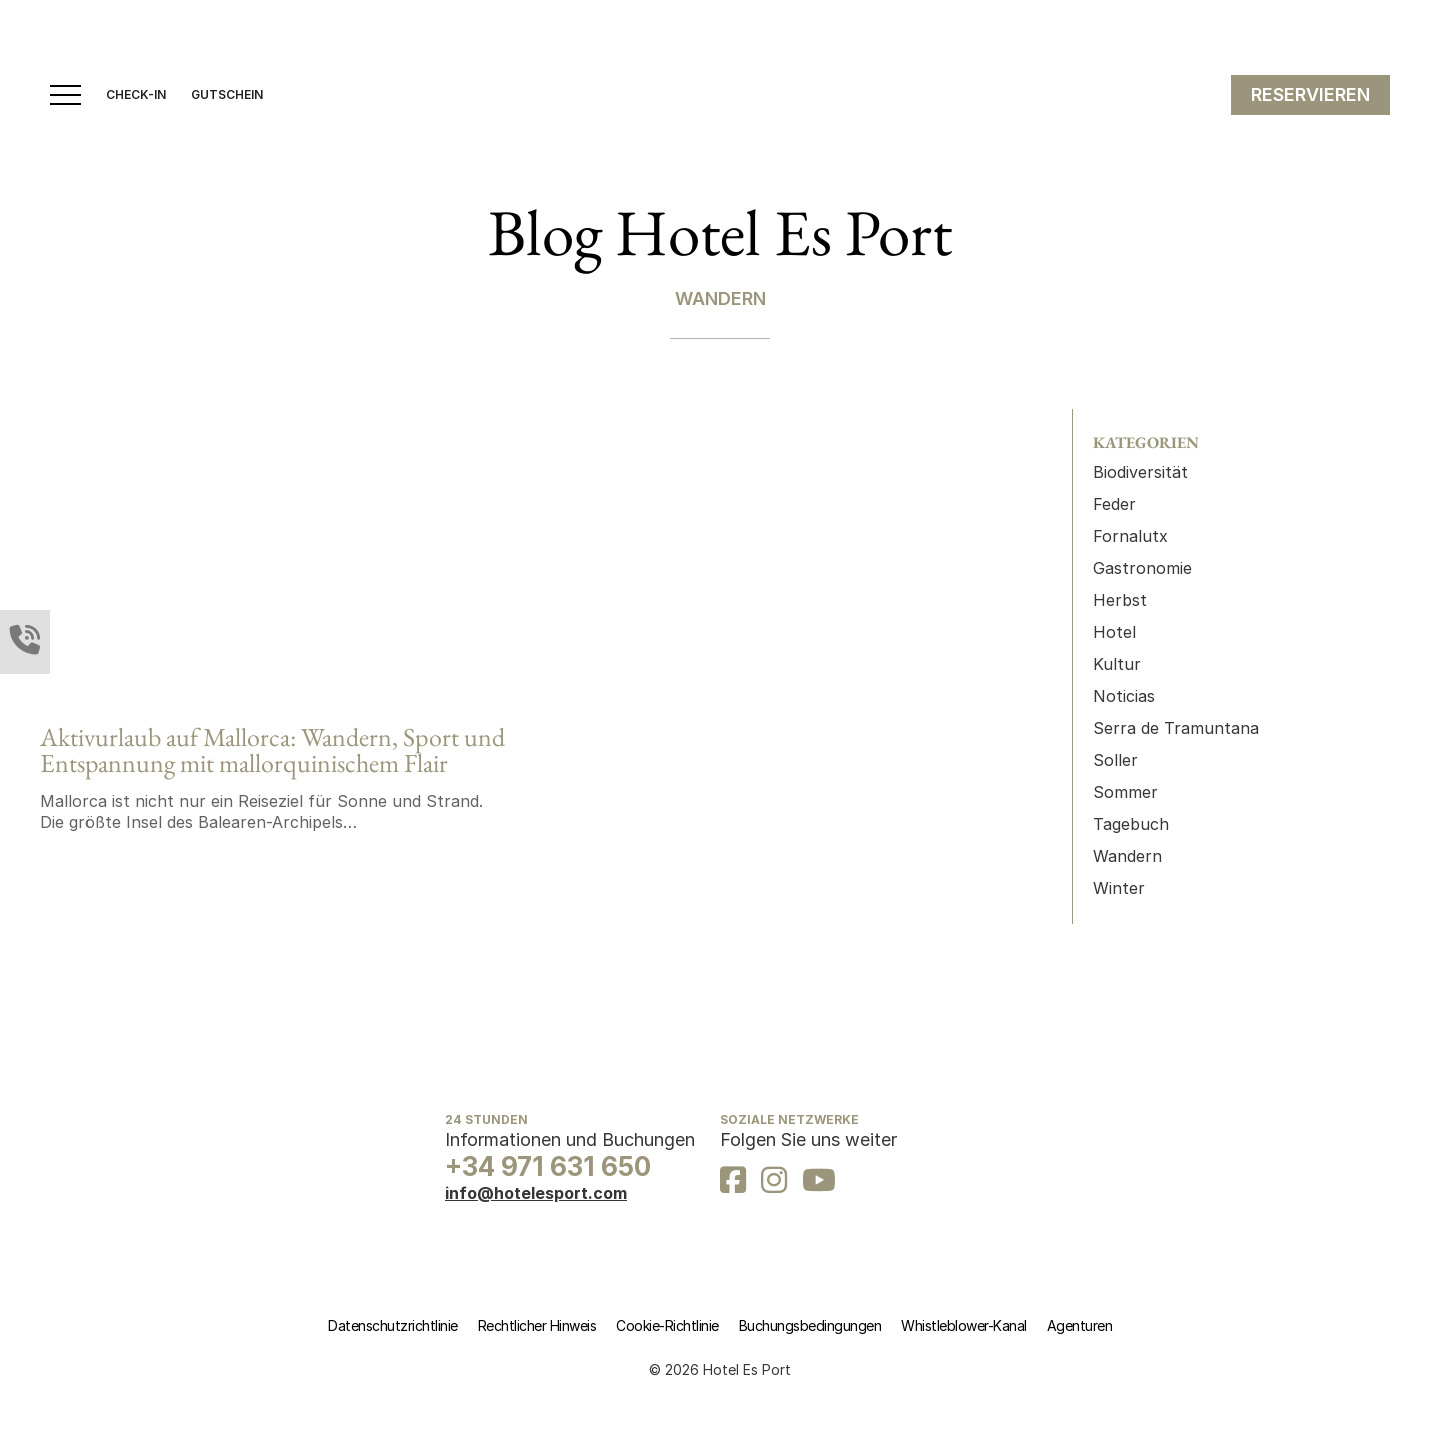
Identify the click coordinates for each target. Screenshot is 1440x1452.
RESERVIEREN (1310, 94)
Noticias (1124, 696)
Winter (1119, 888)
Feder (1114, 504)
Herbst (1120, 600)
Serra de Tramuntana (1176, 728)
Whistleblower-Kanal (964, 1325)
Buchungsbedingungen (810, 1325)
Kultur (1117, 664)
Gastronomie (1142, 568)
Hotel (1114, 632)
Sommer (1125, 792)
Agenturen (1080, 1325)
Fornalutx (1130, 536)
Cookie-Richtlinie (667, 1325)
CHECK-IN (136, 95)
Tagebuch (1131, 824)
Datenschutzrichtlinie (393, 1325)
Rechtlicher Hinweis (537, 1325)
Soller (1115, 760)
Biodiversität (1140, 472)
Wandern (1127, 856)
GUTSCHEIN (227, 95)
